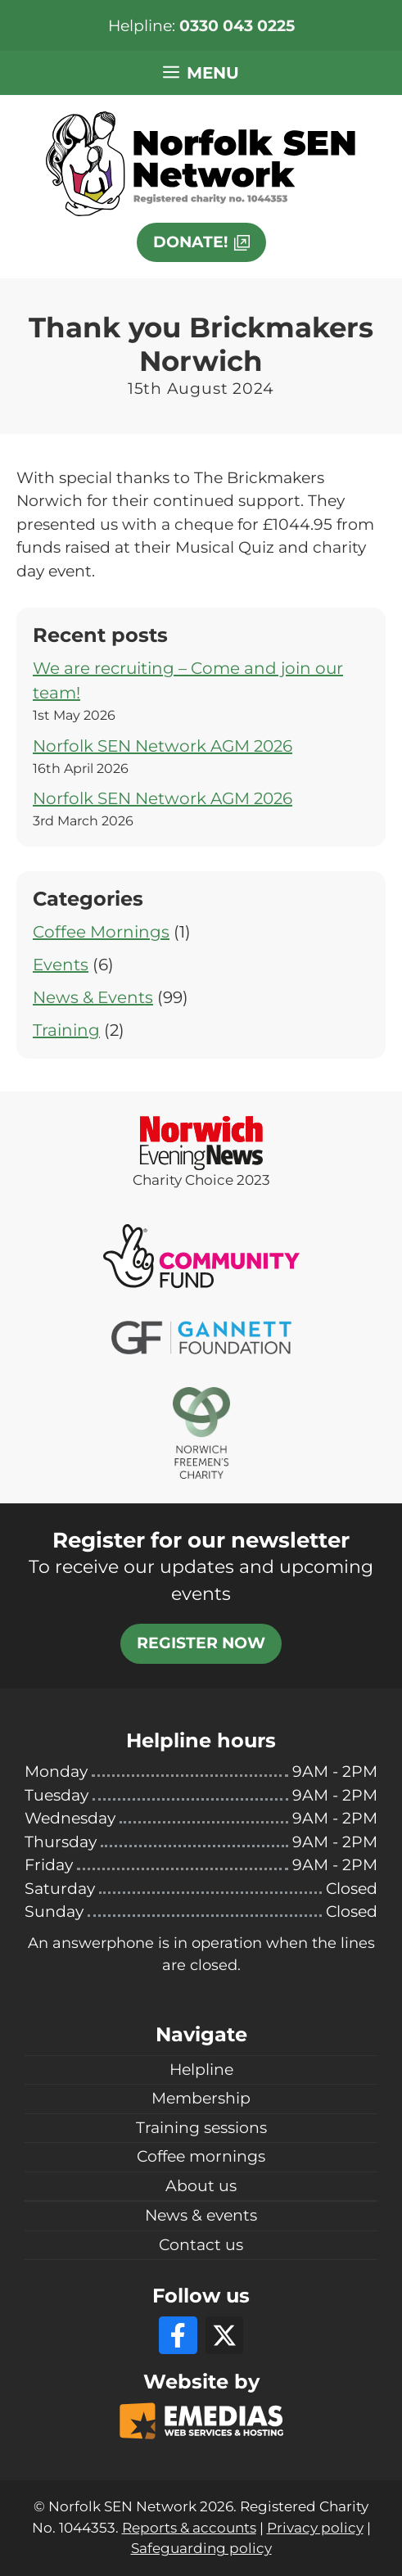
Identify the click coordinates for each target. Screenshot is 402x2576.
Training (66, 1030)
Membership (201, 2098)
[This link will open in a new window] (201, 242)
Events (60, 964)
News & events (201, 2215)
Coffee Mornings (101, 932)
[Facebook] (177, 2335)
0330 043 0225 (237, 25)
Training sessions (201, 2127)
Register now (201, 1643)
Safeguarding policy (201, 2548)
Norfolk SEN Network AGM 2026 (162, 746)
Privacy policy (315, 2528)
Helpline (201, 2069)
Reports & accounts (189, 2528)
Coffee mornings (201, 2156)
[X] (224, 2335)
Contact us (201, 2244)
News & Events (93, 997)
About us (201, 2185)
